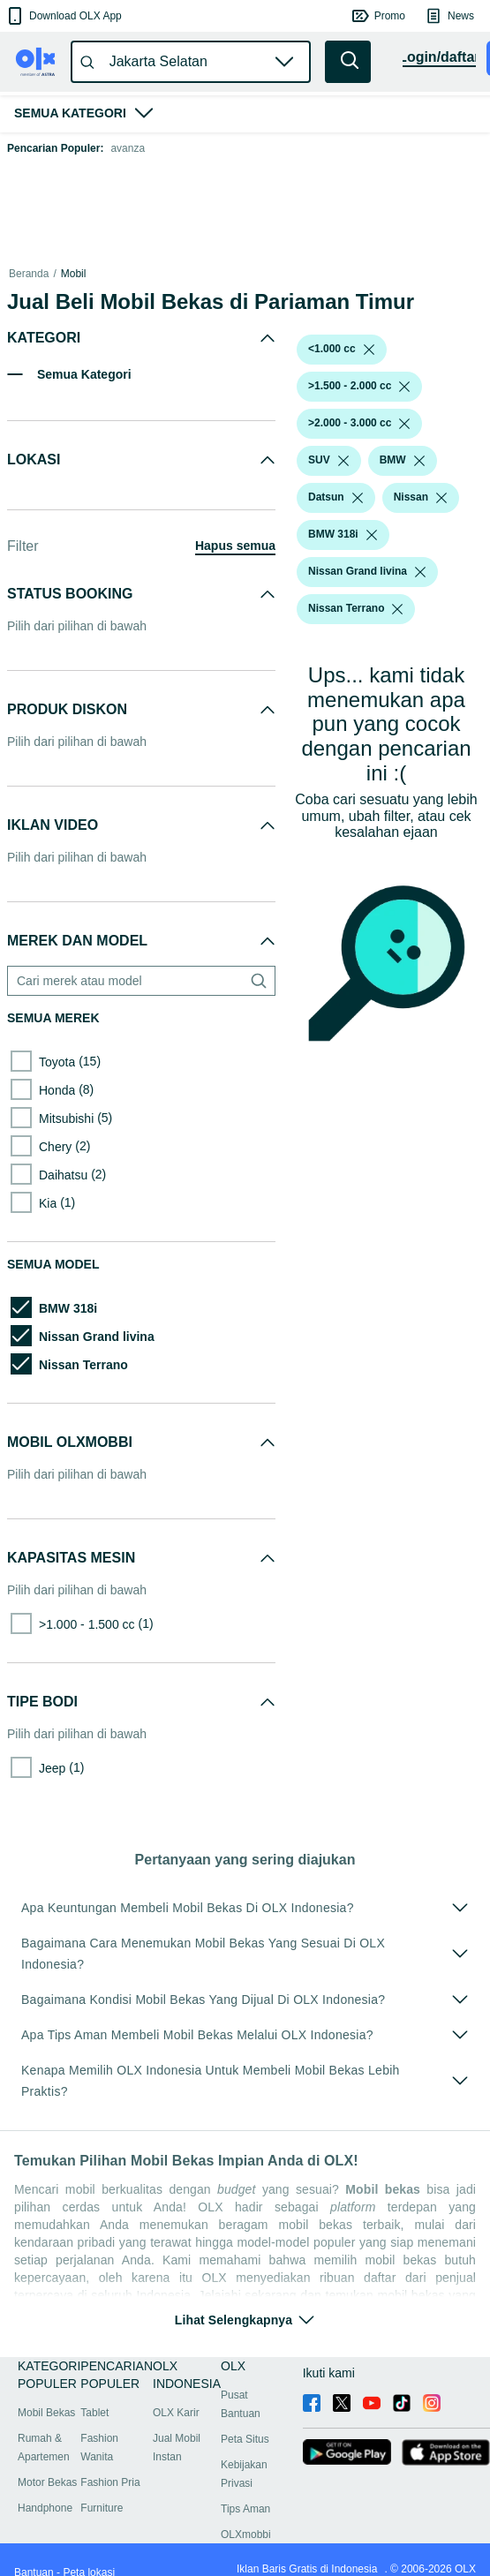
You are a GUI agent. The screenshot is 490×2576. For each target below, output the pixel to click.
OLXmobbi (246, 2534)
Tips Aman (245, 2509)
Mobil (74, 273)
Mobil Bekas (46, 2413)
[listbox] (369, 349)
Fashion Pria (109, 2482)
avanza (127, 148)
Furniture (101, 2508)
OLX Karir (176, 2413)
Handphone (45, 2508)
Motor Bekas (47, 2482)
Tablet (94, 2413)
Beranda (29, 273)
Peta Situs (245, 2439)
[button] (63, 15)
